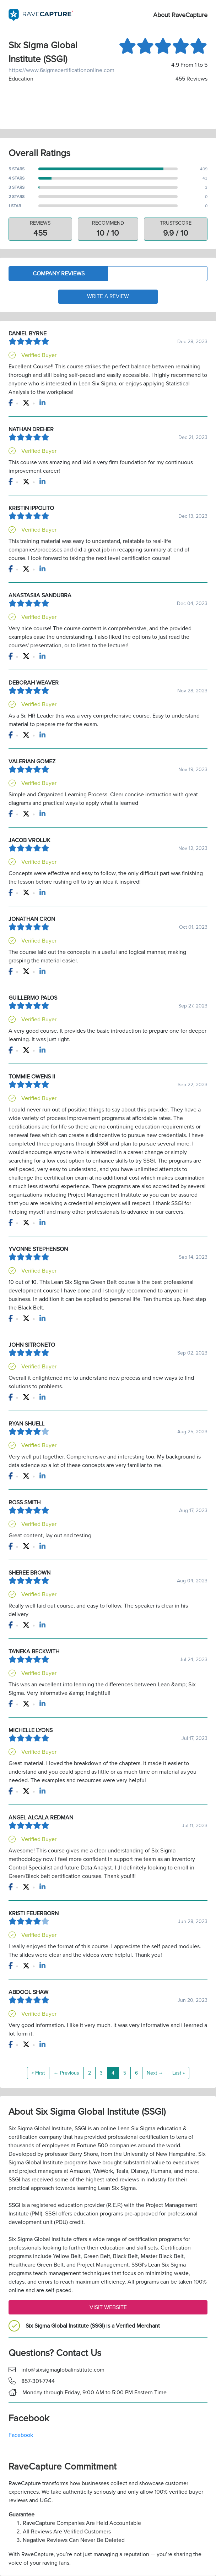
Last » (178, 2073)
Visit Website (108, 2307)
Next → (155, 2073)
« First (38, 2073)
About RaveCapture (180, 15)
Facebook (21, 2435)
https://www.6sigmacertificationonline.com (58, 70)
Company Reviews (59, 273)
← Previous (66, 2073)
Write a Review (108, 296)
